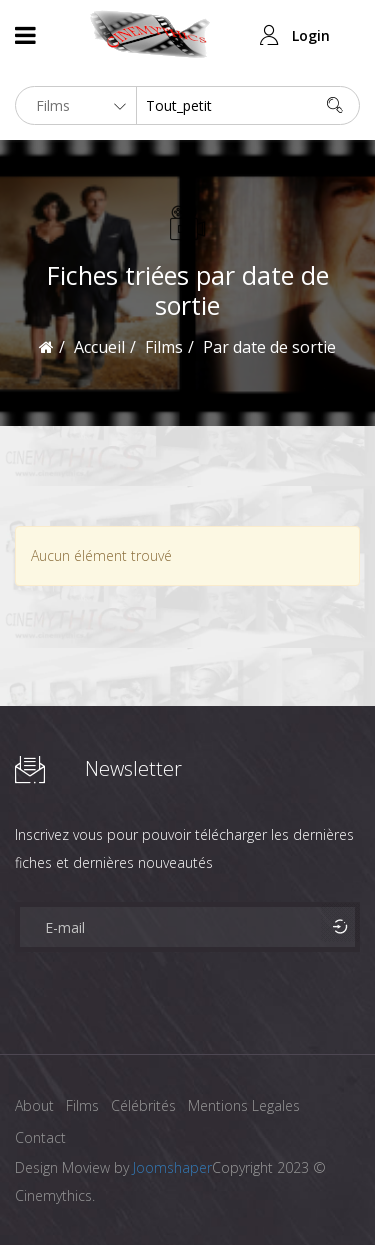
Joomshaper (172, 1167)
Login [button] (311, 35)
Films (82, 1105)
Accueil (99, 347)
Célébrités (143, 1105)
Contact (40, 1137)
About (34, 1105)
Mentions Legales (244, 1105)
